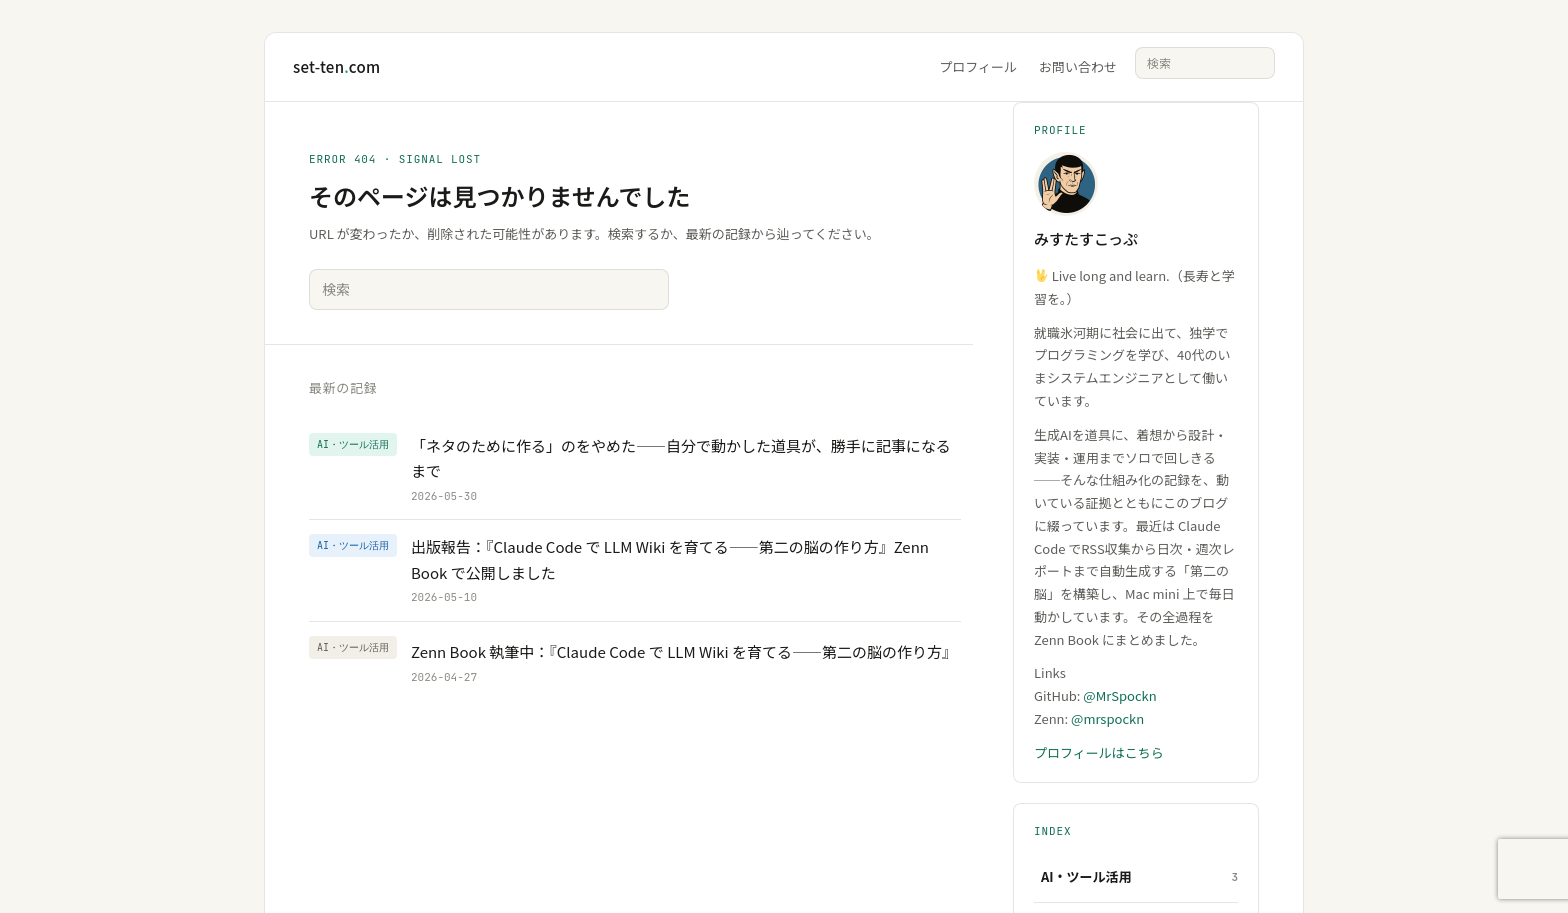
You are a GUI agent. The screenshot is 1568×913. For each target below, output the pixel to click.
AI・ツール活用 (1086, 876)
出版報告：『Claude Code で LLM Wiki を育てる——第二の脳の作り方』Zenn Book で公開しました (670, 559)
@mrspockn (1107, 718)
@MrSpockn (1119, 695)
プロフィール (978, 66)
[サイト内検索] (1205, 63)
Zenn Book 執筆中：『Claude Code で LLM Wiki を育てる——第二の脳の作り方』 (684, 651)
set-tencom (336, 66)
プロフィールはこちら (1099, 752)
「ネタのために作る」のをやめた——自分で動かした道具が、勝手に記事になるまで (681, 458)
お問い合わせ (1078, 66)
